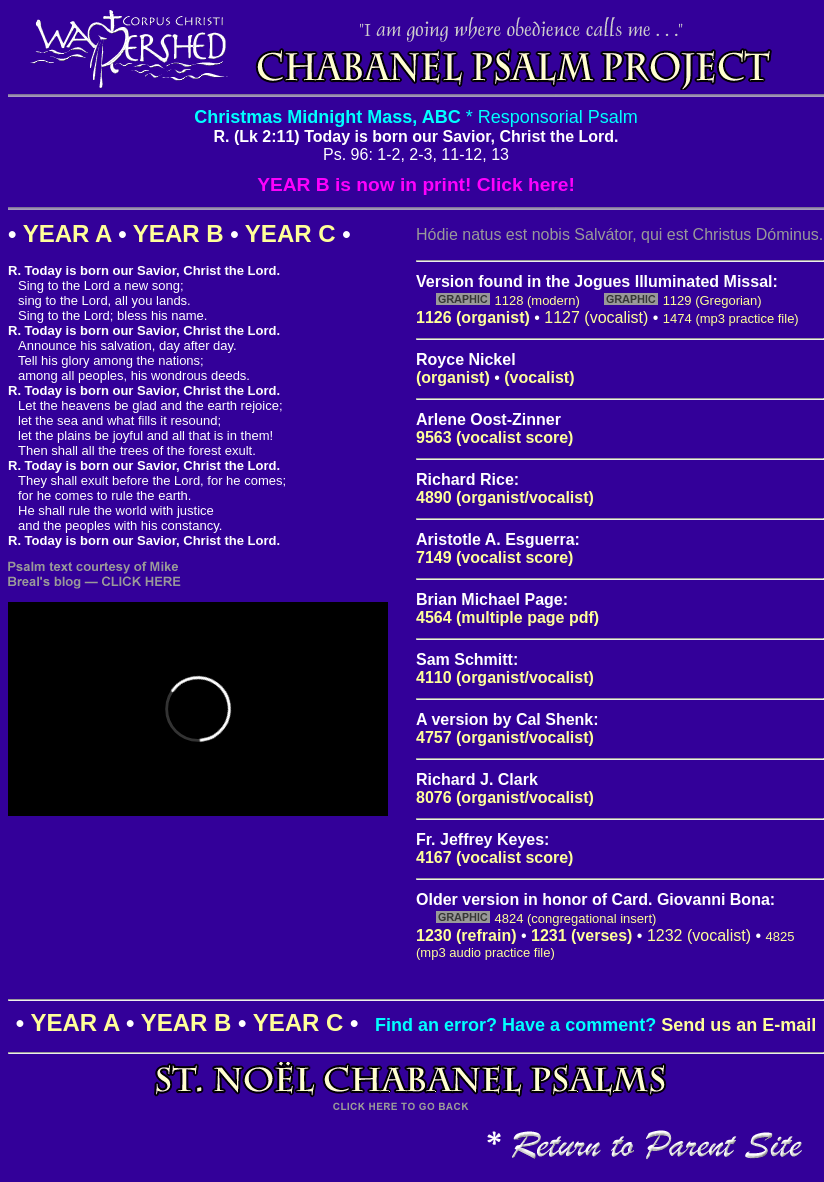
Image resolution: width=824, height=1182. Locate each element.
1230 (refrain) (466, 935)
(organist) (453, 377)
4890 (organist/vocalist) (505, 497)
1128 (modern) (536, 300)
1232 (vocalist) (699, 935)
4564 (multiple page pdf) (507, 617)
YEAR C (290, 233)
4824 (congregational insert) (575, 918)
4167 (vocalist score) (494, 857)
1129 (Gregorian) (712, 300)
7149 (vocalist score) (494, 557)
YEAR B (178, 233)
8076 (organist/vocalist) (505, 797)
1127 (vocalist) (596, 317)
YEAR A (67, 233)
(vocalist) (539, 377)
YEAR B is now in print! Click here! (416, 184)
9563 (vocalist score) (494, 437)
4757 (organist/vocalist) (505, 737)
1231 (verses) (581, 935)
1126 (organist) (473, 317)
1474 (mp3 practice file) (731, 318)
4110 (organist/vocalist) (505, 677)
